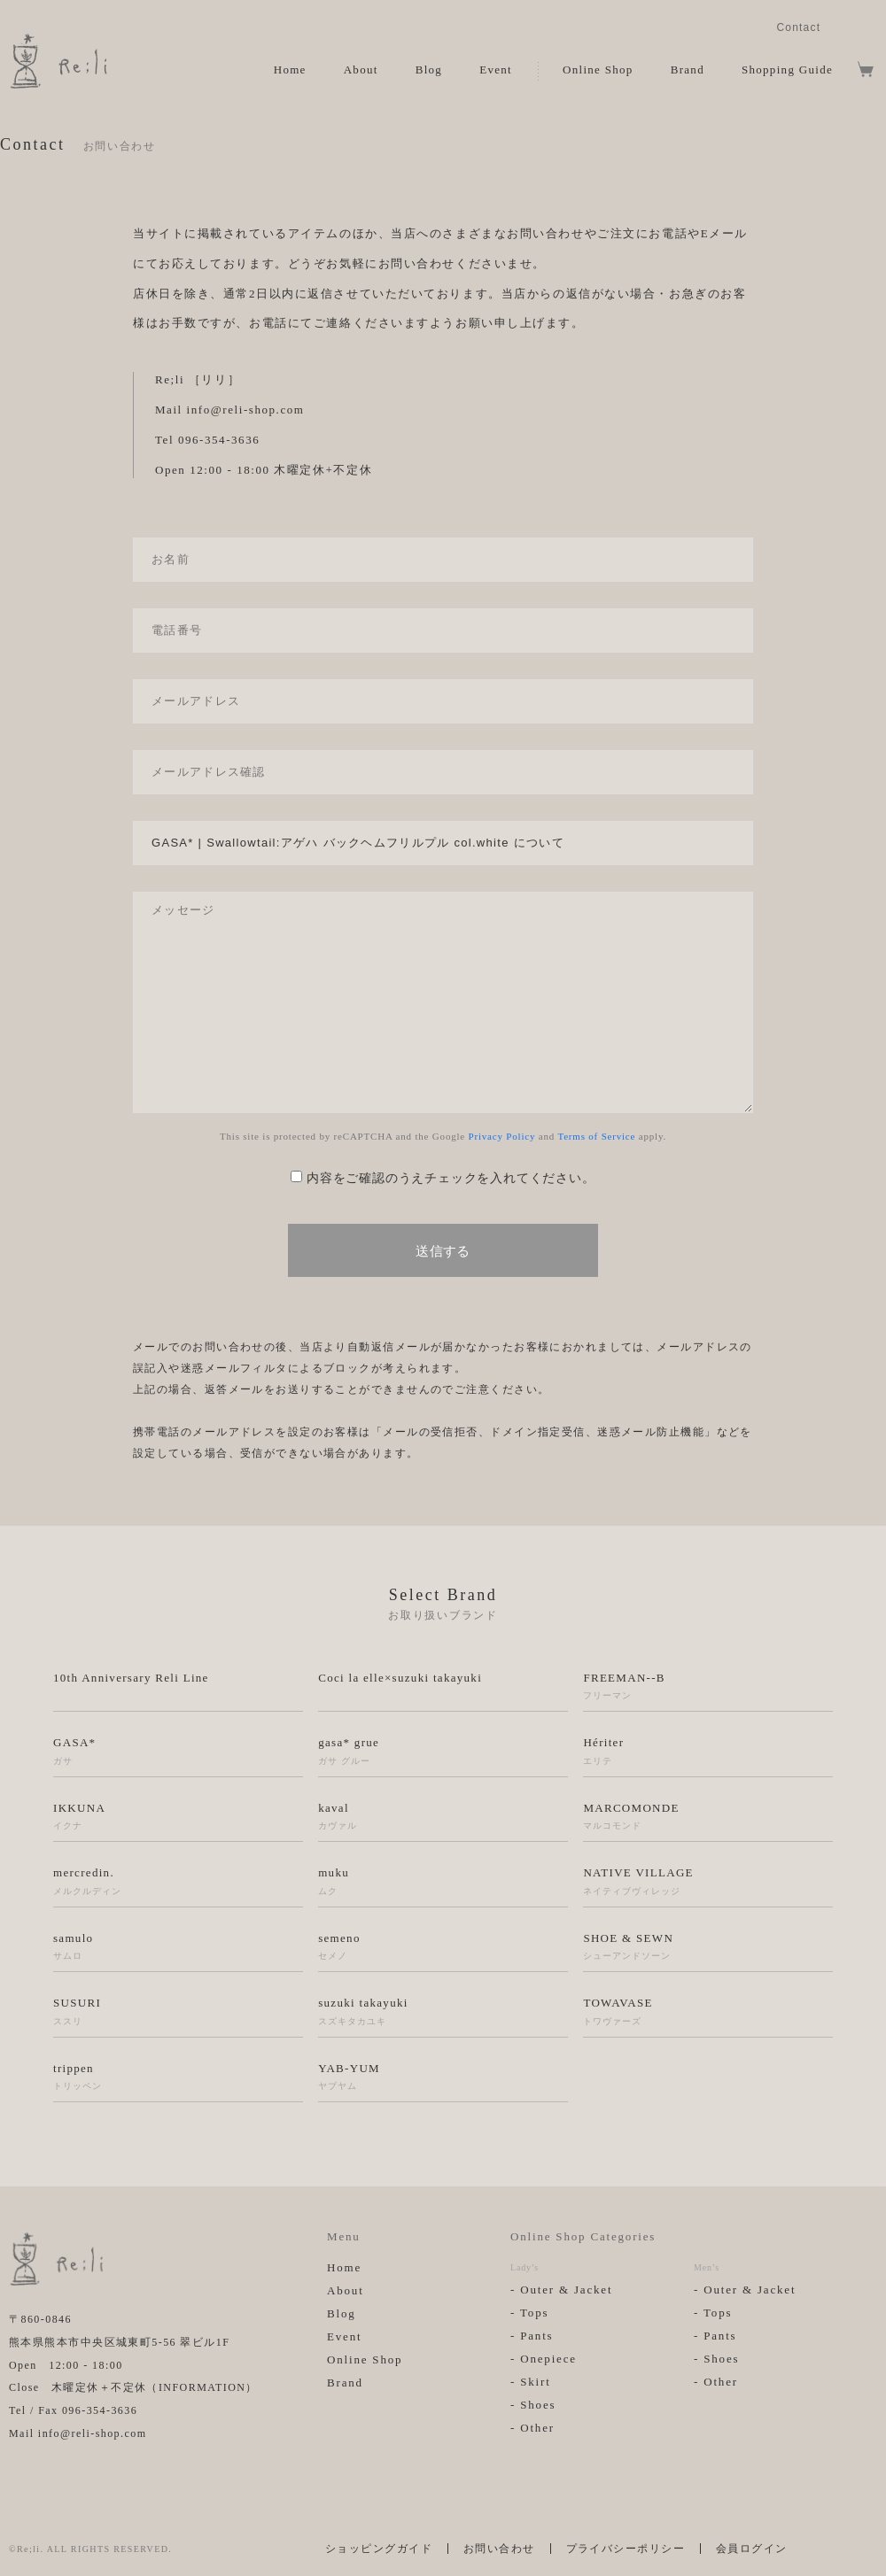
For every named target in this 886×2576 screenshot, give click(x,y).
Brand (687, 69)
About (361, 69)
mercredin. (178, 1882)
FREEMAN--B (708, 1687)
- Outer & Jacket (561, 2289)
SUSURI (178, 2012)
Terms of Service (596, 1136)
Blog (429, 69)
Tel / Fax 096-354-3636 (73, 2410)
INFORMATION (202, 2387)
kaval (443, 1817)
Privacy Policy (502, 1136)
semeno (443, 1947)
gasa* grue (443, 1752)
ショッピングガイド (378, 2548)
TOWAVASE (708, 2012)
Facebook (871, 25)
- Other (532, 2427)
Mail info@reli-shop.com (77, 2433)
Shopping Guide (787, 69)
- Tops (529, 2312)
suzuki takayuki (443, 2012)
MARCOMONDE (708, 1817)
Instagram (845, 25)
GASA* (178, 1752)
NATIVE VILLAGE (708, 1882)
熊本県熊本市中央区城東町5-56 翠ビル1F (119, 2342)
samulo (178, 1947)
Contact (798, 27)
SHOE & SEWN (708, 1947)
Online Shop (598, 69)
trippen (178, 2077)
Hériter (708, 1752)
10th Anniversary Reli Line (131, 1677)
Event (495, 69)
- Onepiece (543, 2358)
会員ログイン (752, 2548)
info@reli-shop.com (246, 409)
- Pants (532, 2335)
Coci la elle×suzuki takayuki (400, 1677)
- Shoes (533, 2404)
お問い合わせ (499, 2548)
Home (290, 69)
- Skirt (530, 2381)
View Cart (865, 69)
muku (443, 1882)
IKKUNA (178, 1817)
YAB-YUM (443, 2077)
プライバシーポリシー (625, 2548)
